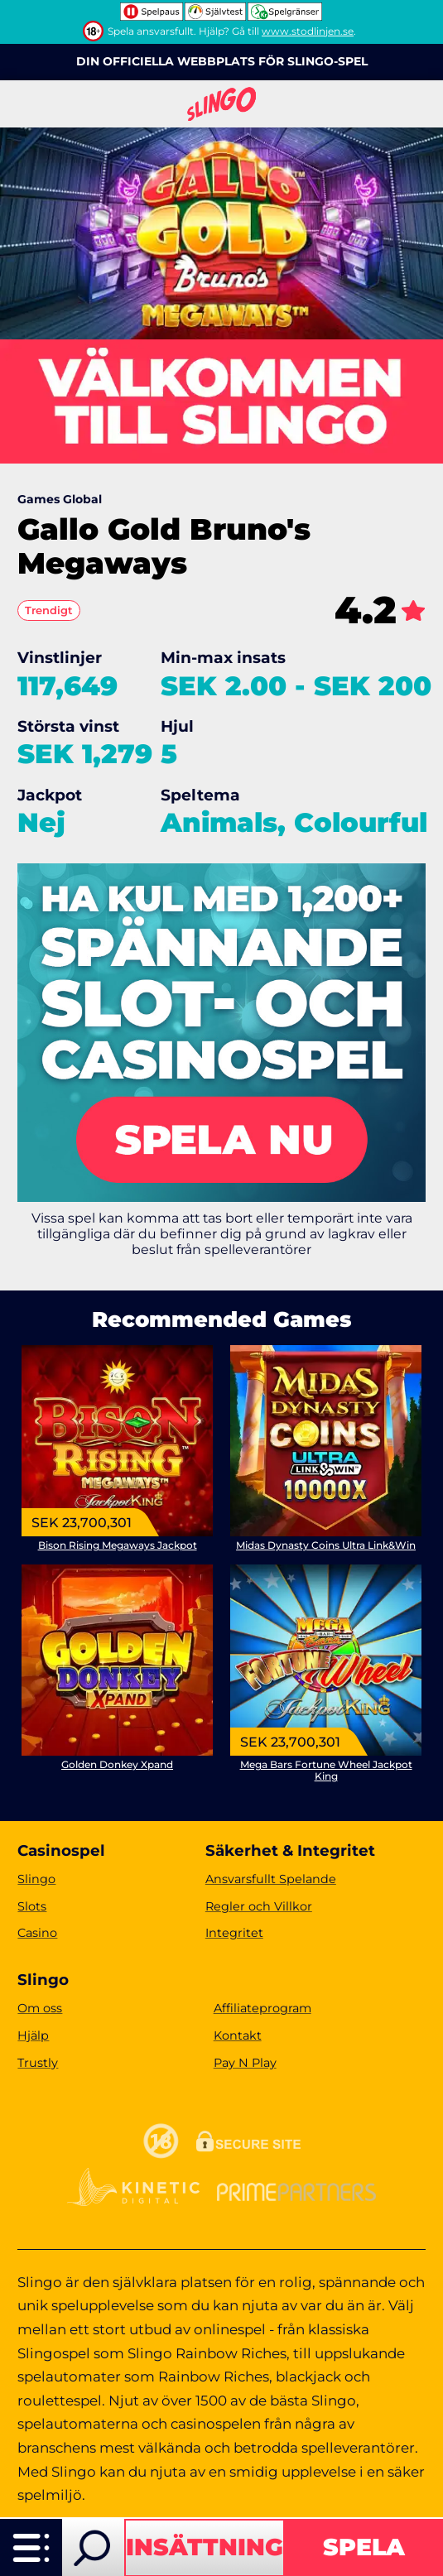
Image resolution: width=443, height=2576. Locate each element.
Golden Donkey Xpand (117, 1764)
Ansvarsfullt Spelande (270, 1879)
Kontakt (238, 2035)
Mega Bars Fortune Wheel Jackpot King (325, 1770)
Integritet (234, 1932)
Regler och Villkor (258, 1906)
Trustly (37, 2062)
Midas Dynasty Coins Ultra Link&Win (326, 1545)
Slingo (36, 1879)
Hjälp (33, 2035)
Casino (37, 1932)
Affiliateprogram (262, 2008)
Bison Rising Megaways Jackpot (117, 1545)
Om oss (39, 2008)
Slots (31, 1906)
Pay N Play (245, 2062)
